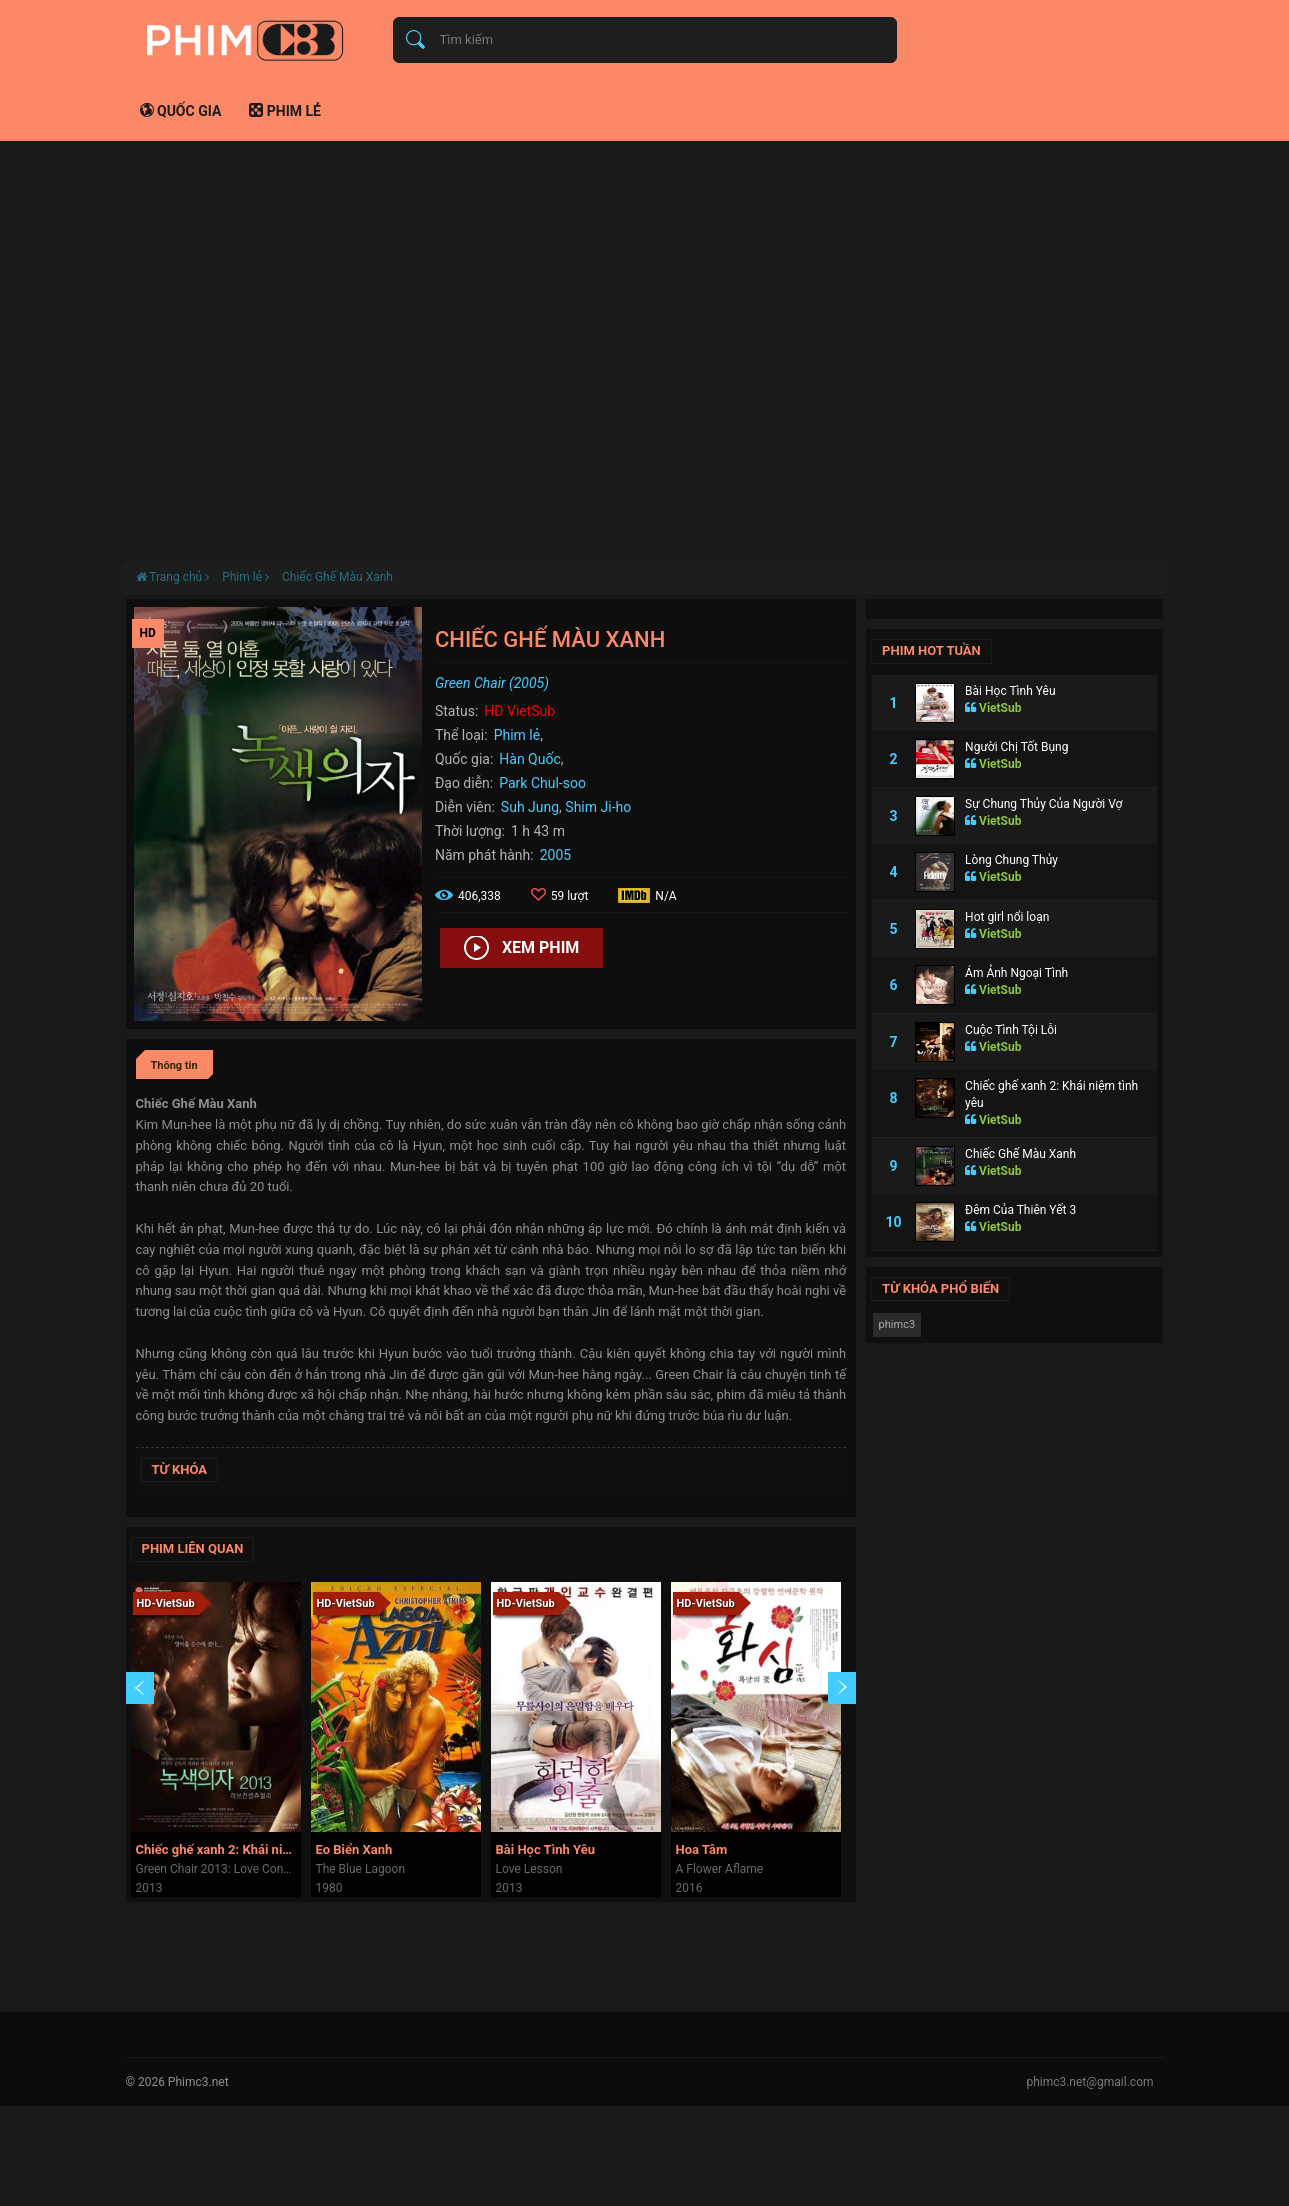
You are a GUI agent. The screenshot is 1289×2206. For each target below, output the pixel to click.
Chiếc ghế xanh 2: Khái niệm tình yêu (218, 1849)
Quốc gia (181, 111)
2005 (555, 855)
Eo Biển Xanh (354, 1849)
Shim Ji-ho (598, 807)
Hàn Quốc (529, 759)
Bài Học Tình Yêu (545, 1849)
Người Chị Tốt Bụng (1016, 747)
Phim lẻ (285, 111)
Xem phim (521, 949)
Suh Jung (530, 807)
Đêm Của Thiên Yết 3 (1020, 1210)
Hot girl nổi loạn (1007, 917)
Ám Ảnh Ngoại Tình (1016, 973)
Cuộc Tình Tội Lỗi (1011, 1030)
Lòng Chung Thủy (1011, 860)
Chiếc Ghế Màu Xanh (337, 577)
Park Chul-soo (542, 783)
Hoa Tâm (702, 1849)
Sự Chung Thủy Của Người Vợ (1043, 804)
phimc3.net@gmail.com (1089, 2082)
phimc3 (897, 1324)
